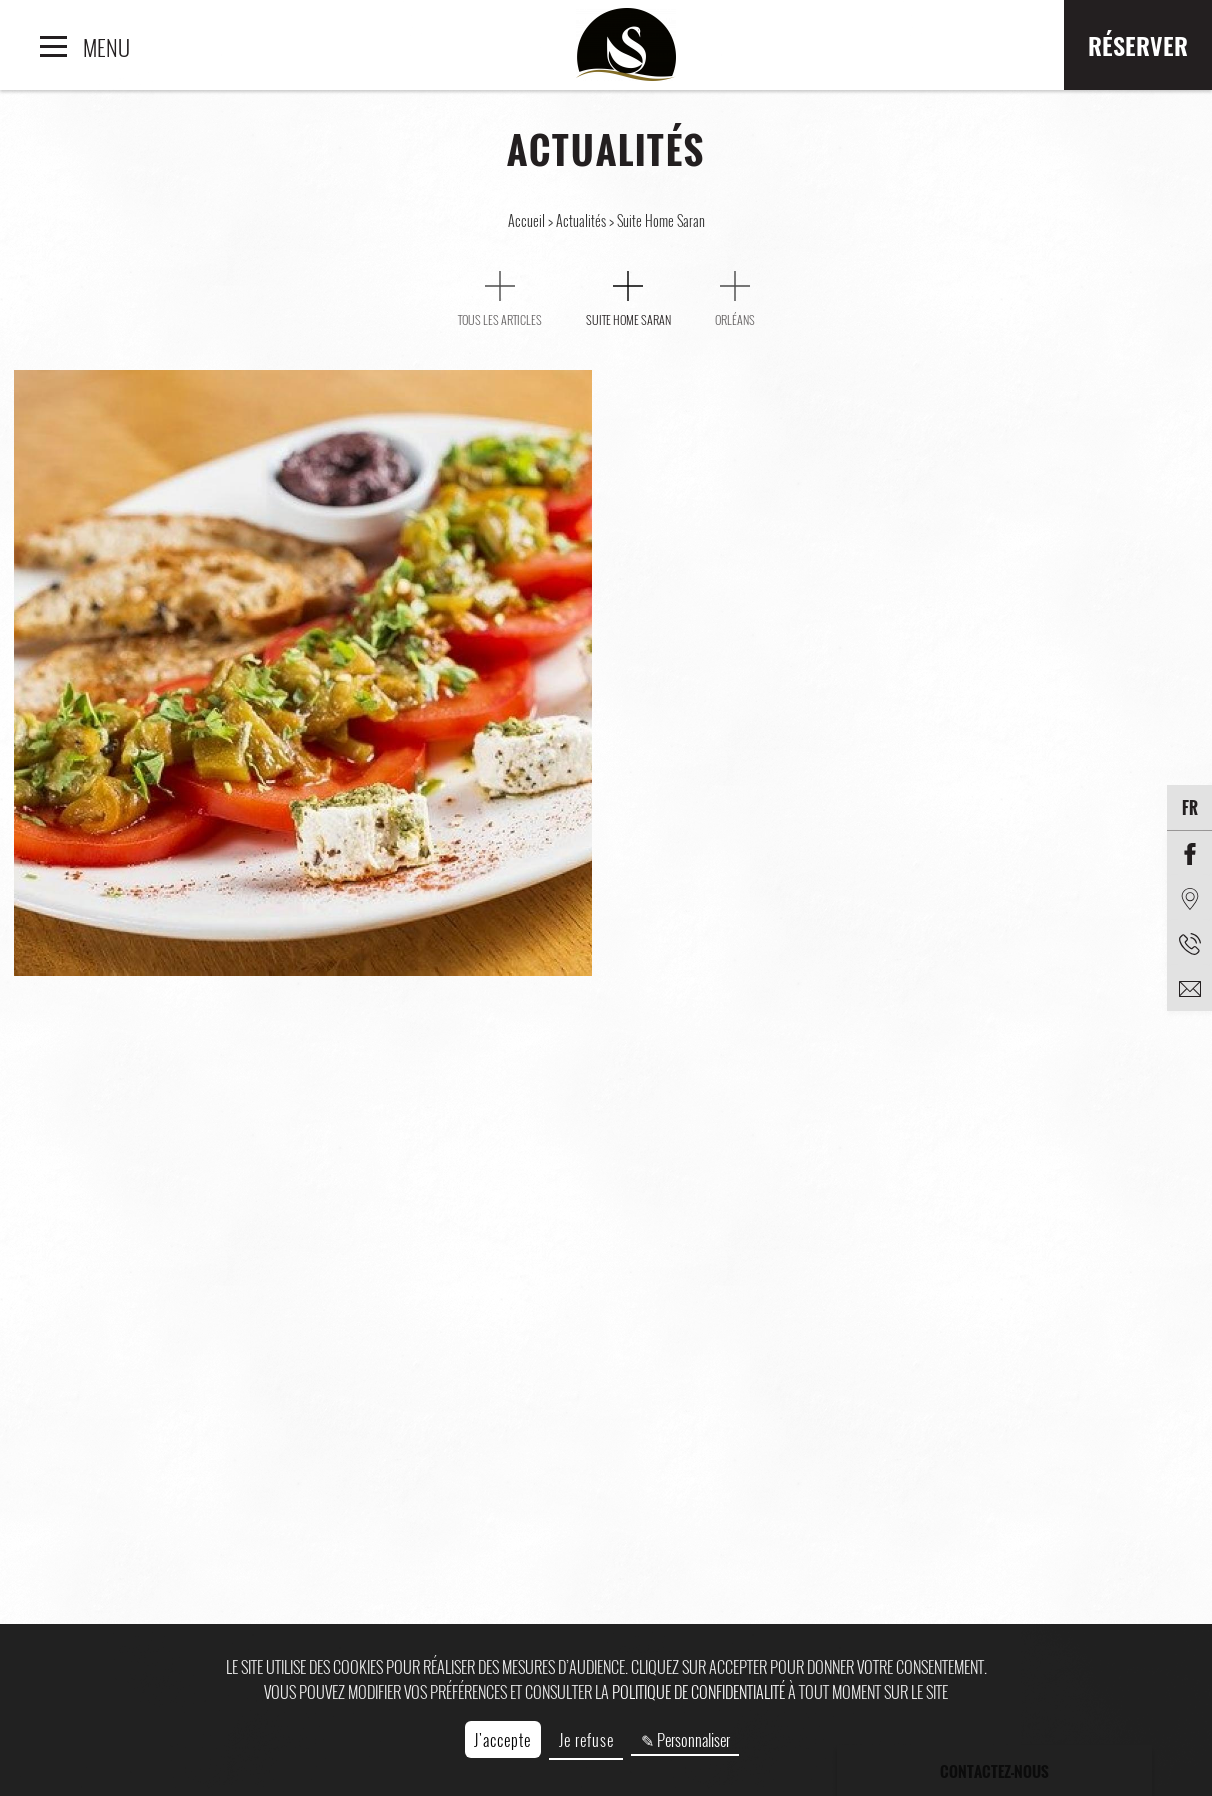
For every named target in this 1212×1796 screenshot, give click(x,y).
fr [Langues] (1190, 808)
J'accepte (502, 1740)
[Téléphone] (1189, 943)
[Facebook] (1189, 853)
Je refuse (586, 1740)
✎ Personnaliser (685, 1740)
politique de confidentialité (698, 1692)
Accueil (528, 220)
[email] (1189, 988)
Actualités (582, 220)
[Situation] (1189, 898)
